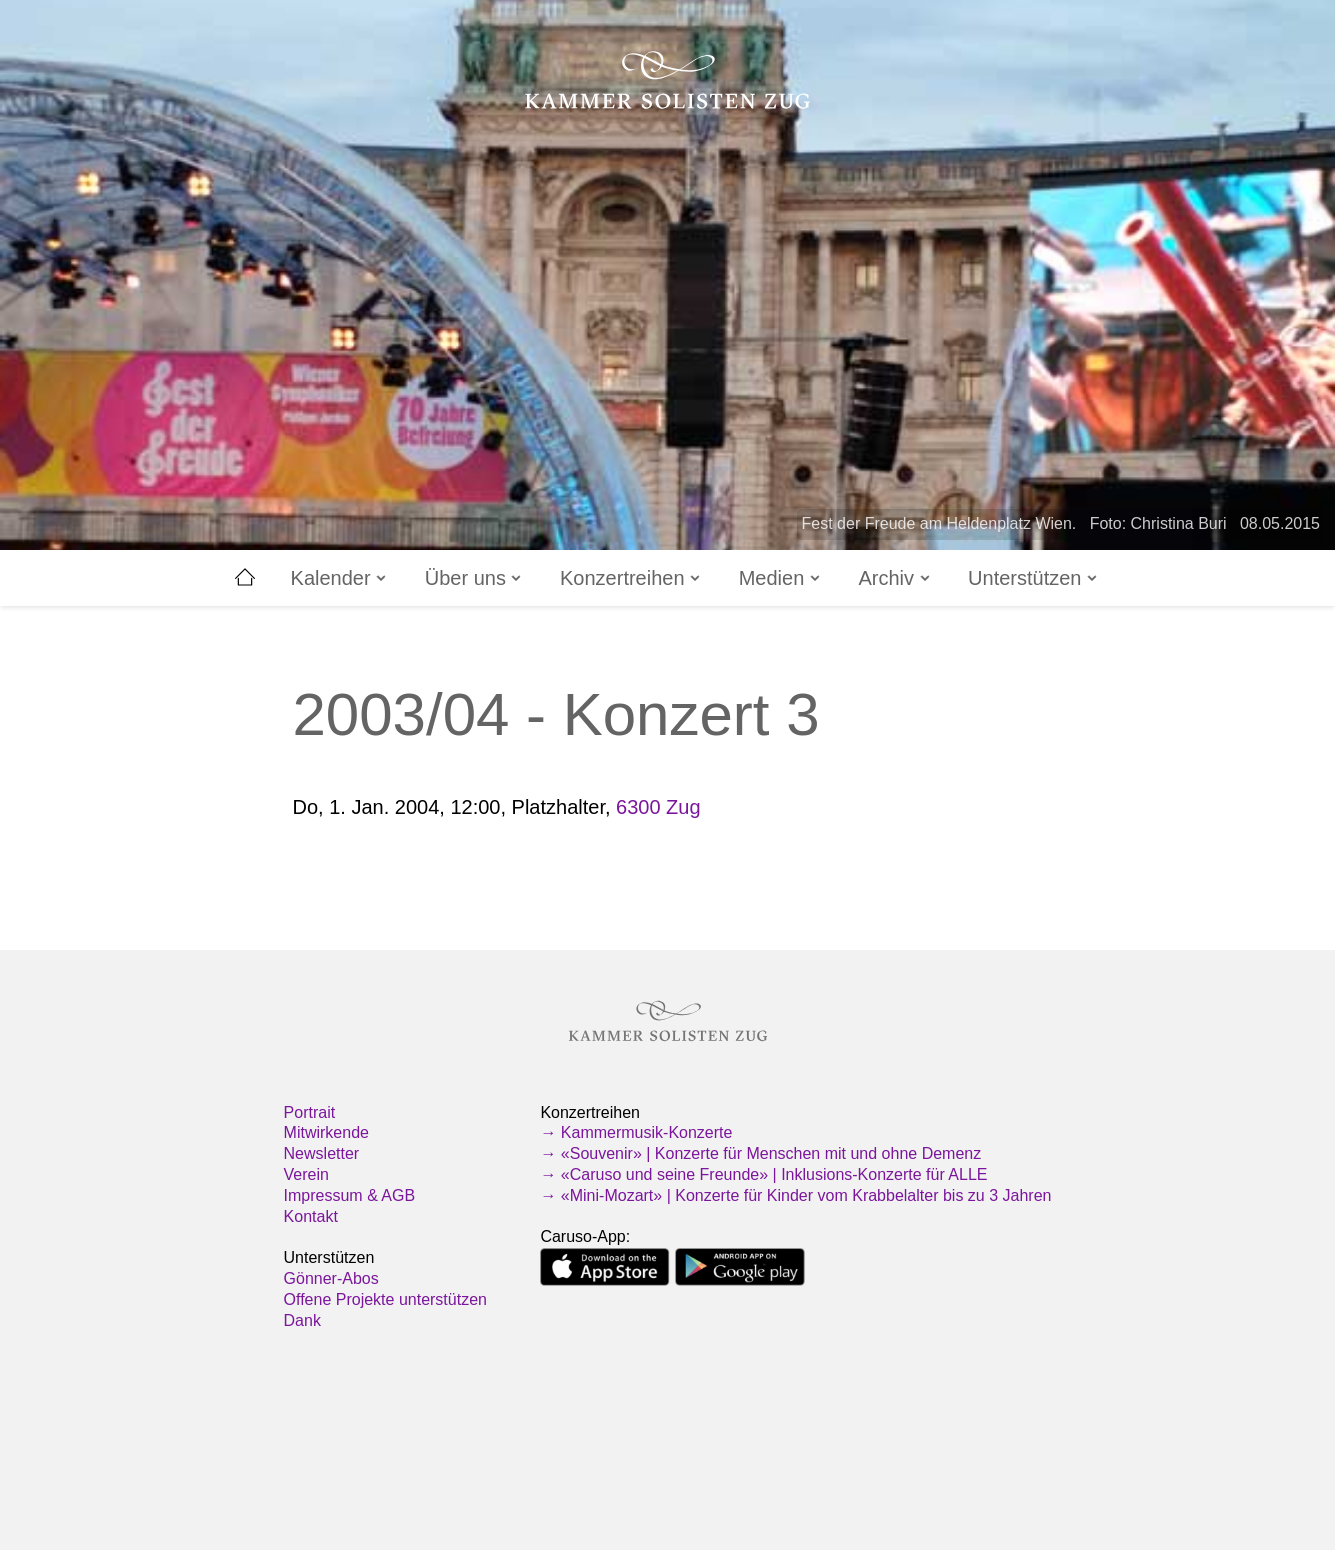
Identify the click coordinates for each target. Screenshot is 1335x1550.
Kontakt (311, 1216)
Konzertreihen (631, 578)
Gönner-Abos (331, 1278)
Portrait (310, 1112)
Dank (302, 1320)
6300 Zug (658, 807)
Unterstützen (1034, 578)
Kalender (340, 578)
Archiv (895, 578)
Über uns (475, 578)
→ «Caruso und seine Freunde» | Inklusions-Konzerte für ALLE (763, 1174)
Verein (306, 1174)
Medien (781, 578)
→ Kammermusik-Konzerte (636, 1132)
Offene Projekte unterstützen (385, 1299)
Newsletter (322, 1153)
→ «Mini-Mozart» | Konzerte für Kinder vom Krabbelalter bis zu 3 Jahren (795, 1195)
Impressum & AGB (350, 1195)
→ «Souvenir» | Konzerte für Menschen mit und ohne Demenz (760, 1153)
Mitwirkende (326, 1132)
